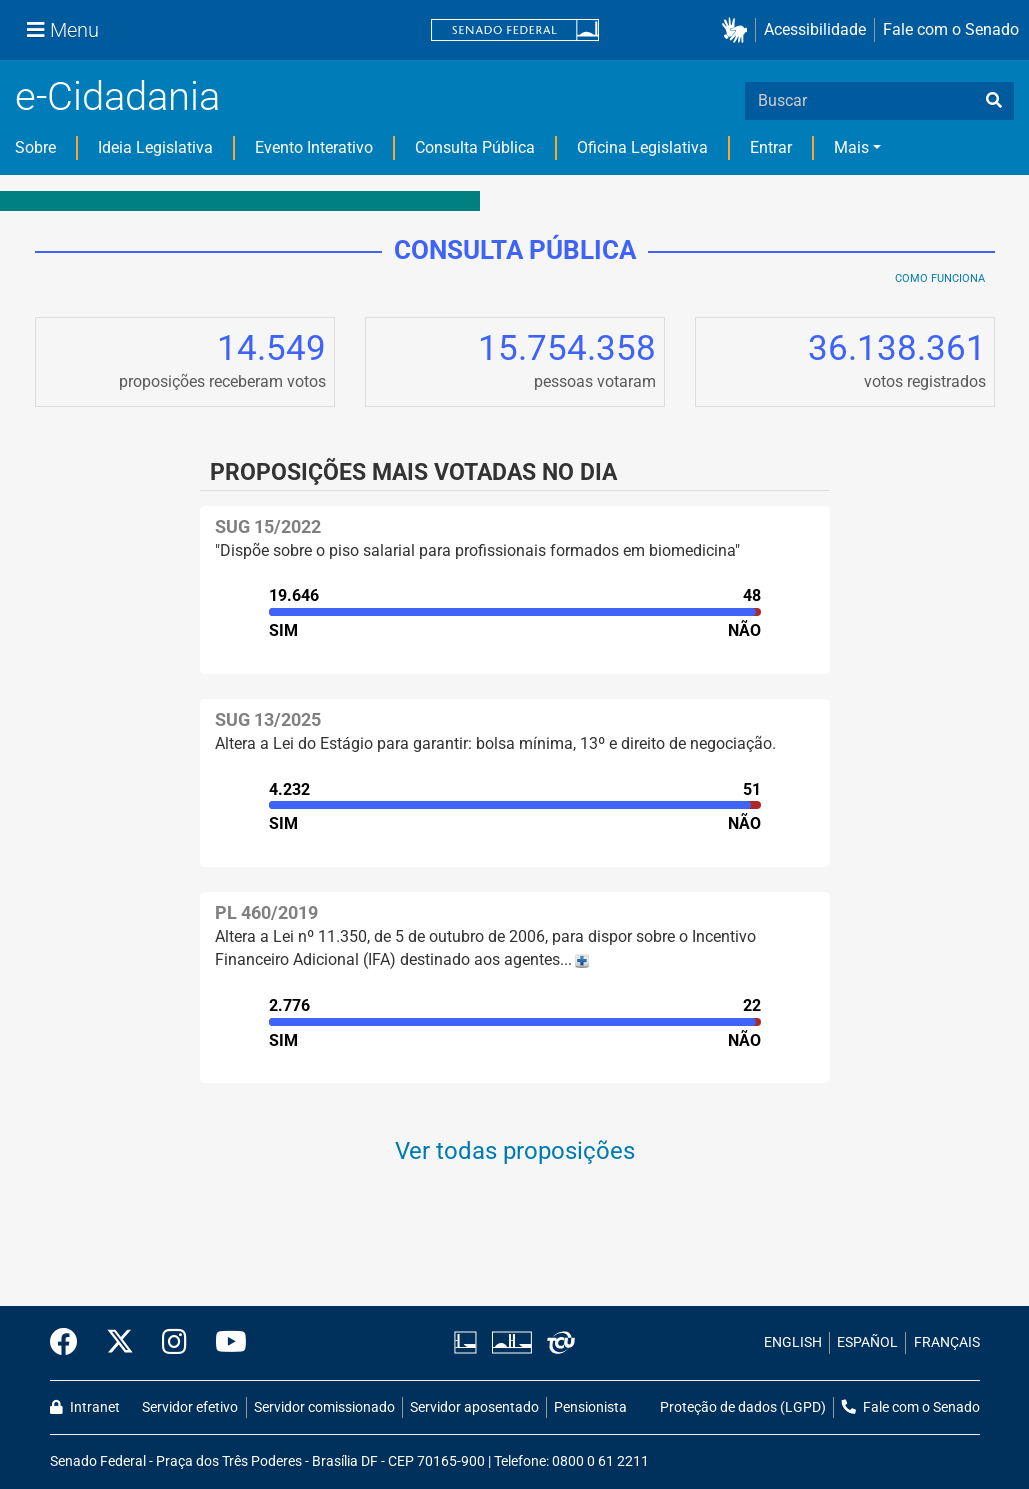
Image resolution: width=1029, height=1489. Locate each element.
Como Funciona (940, 278)
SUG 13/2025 (268, 719)
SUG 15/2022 (268, 526)
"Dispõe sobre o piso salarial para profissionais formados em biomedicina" (477, 550)
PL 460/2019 (266, 912)
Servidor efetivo (190, 1407)
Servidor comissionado (324, 1407)
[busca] (994, 101)
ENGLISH (793, 1342)
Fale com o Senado (951, 29)
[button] (738, 30)
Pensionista (590, 1407)
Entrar (771, 147)
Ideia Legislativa (155, 147)
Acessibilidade (815, 29)
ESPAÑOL (867, 1342)
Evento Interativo (314, 147)
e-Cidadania (117, 96)
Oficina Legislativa (642, 147)
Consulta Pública (475, 147)
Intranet (85, 1407)
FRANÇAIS (947, 1342)
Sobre (35, 147)
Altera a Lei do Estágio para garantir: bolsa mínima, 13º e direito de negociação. (495, 743)
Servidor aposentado (474, 1407)
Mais (851, 147)
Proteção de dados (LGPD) (743, 1407)
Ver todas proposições (515, 1151)
